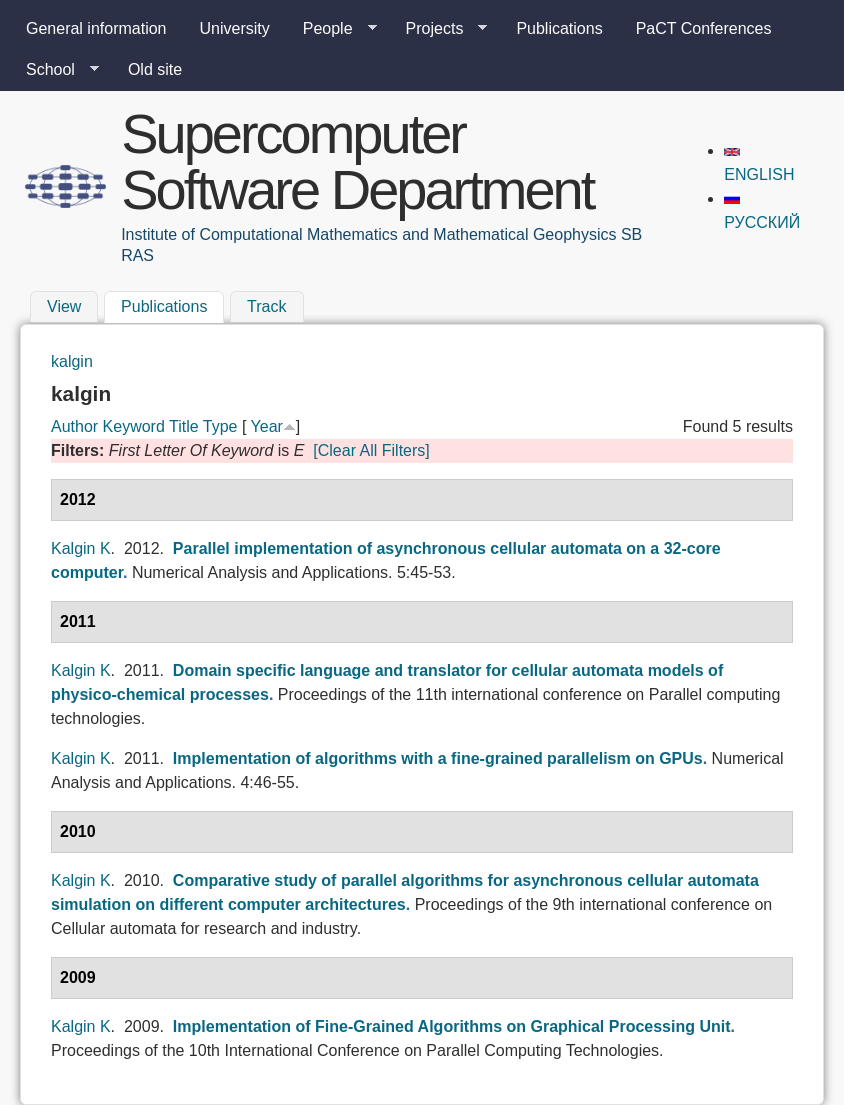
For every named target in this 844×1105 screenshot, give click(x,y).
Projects (439, 29)
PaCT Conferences (704, 28)
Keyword (134, 426)
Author (74, 426)
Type (220, 426)
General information (96, 28)
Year (267, 426)
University (235, 28)
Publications (559, 28)
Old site (155, 69)
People (332, 29)
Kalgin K (81, 548)
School (54, 70)
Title (184, 426)
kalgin (72, 361)
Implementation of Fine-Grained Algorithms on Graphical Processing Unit (452, 1026)
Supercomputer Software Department (357, 161)
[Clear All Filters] (371, 450)
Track (266, 307)
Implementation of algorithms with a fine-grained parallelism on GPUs (438, 758)
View (64, 307)
